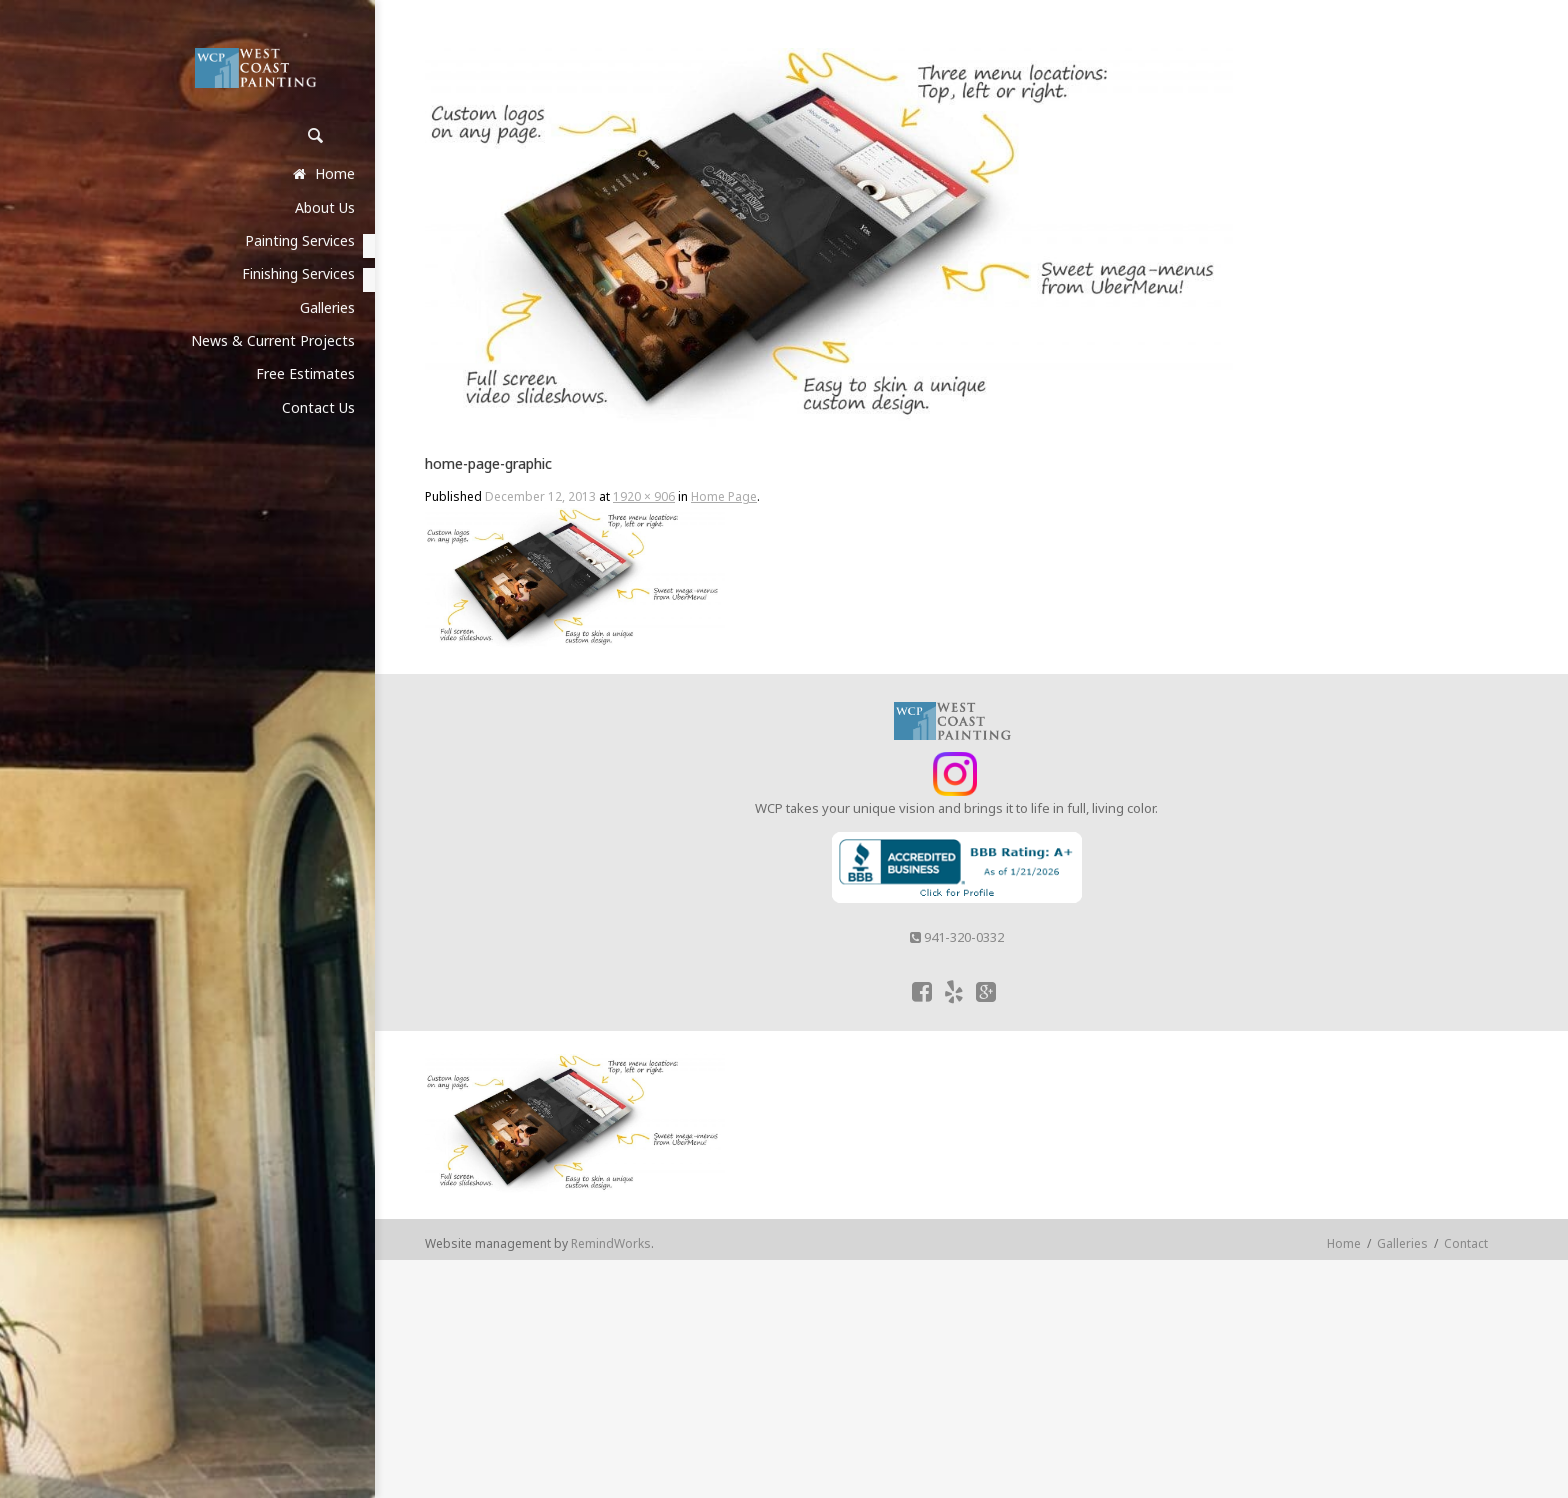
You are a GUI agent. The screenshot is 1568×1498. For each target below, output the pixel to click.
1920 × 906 (644, 496)
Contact (1466, 1244)
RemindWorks (611, 1244)
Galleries (1402, 1244)
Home (1344, 1244)
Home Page (724, 496)
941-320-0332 (957, 937)
